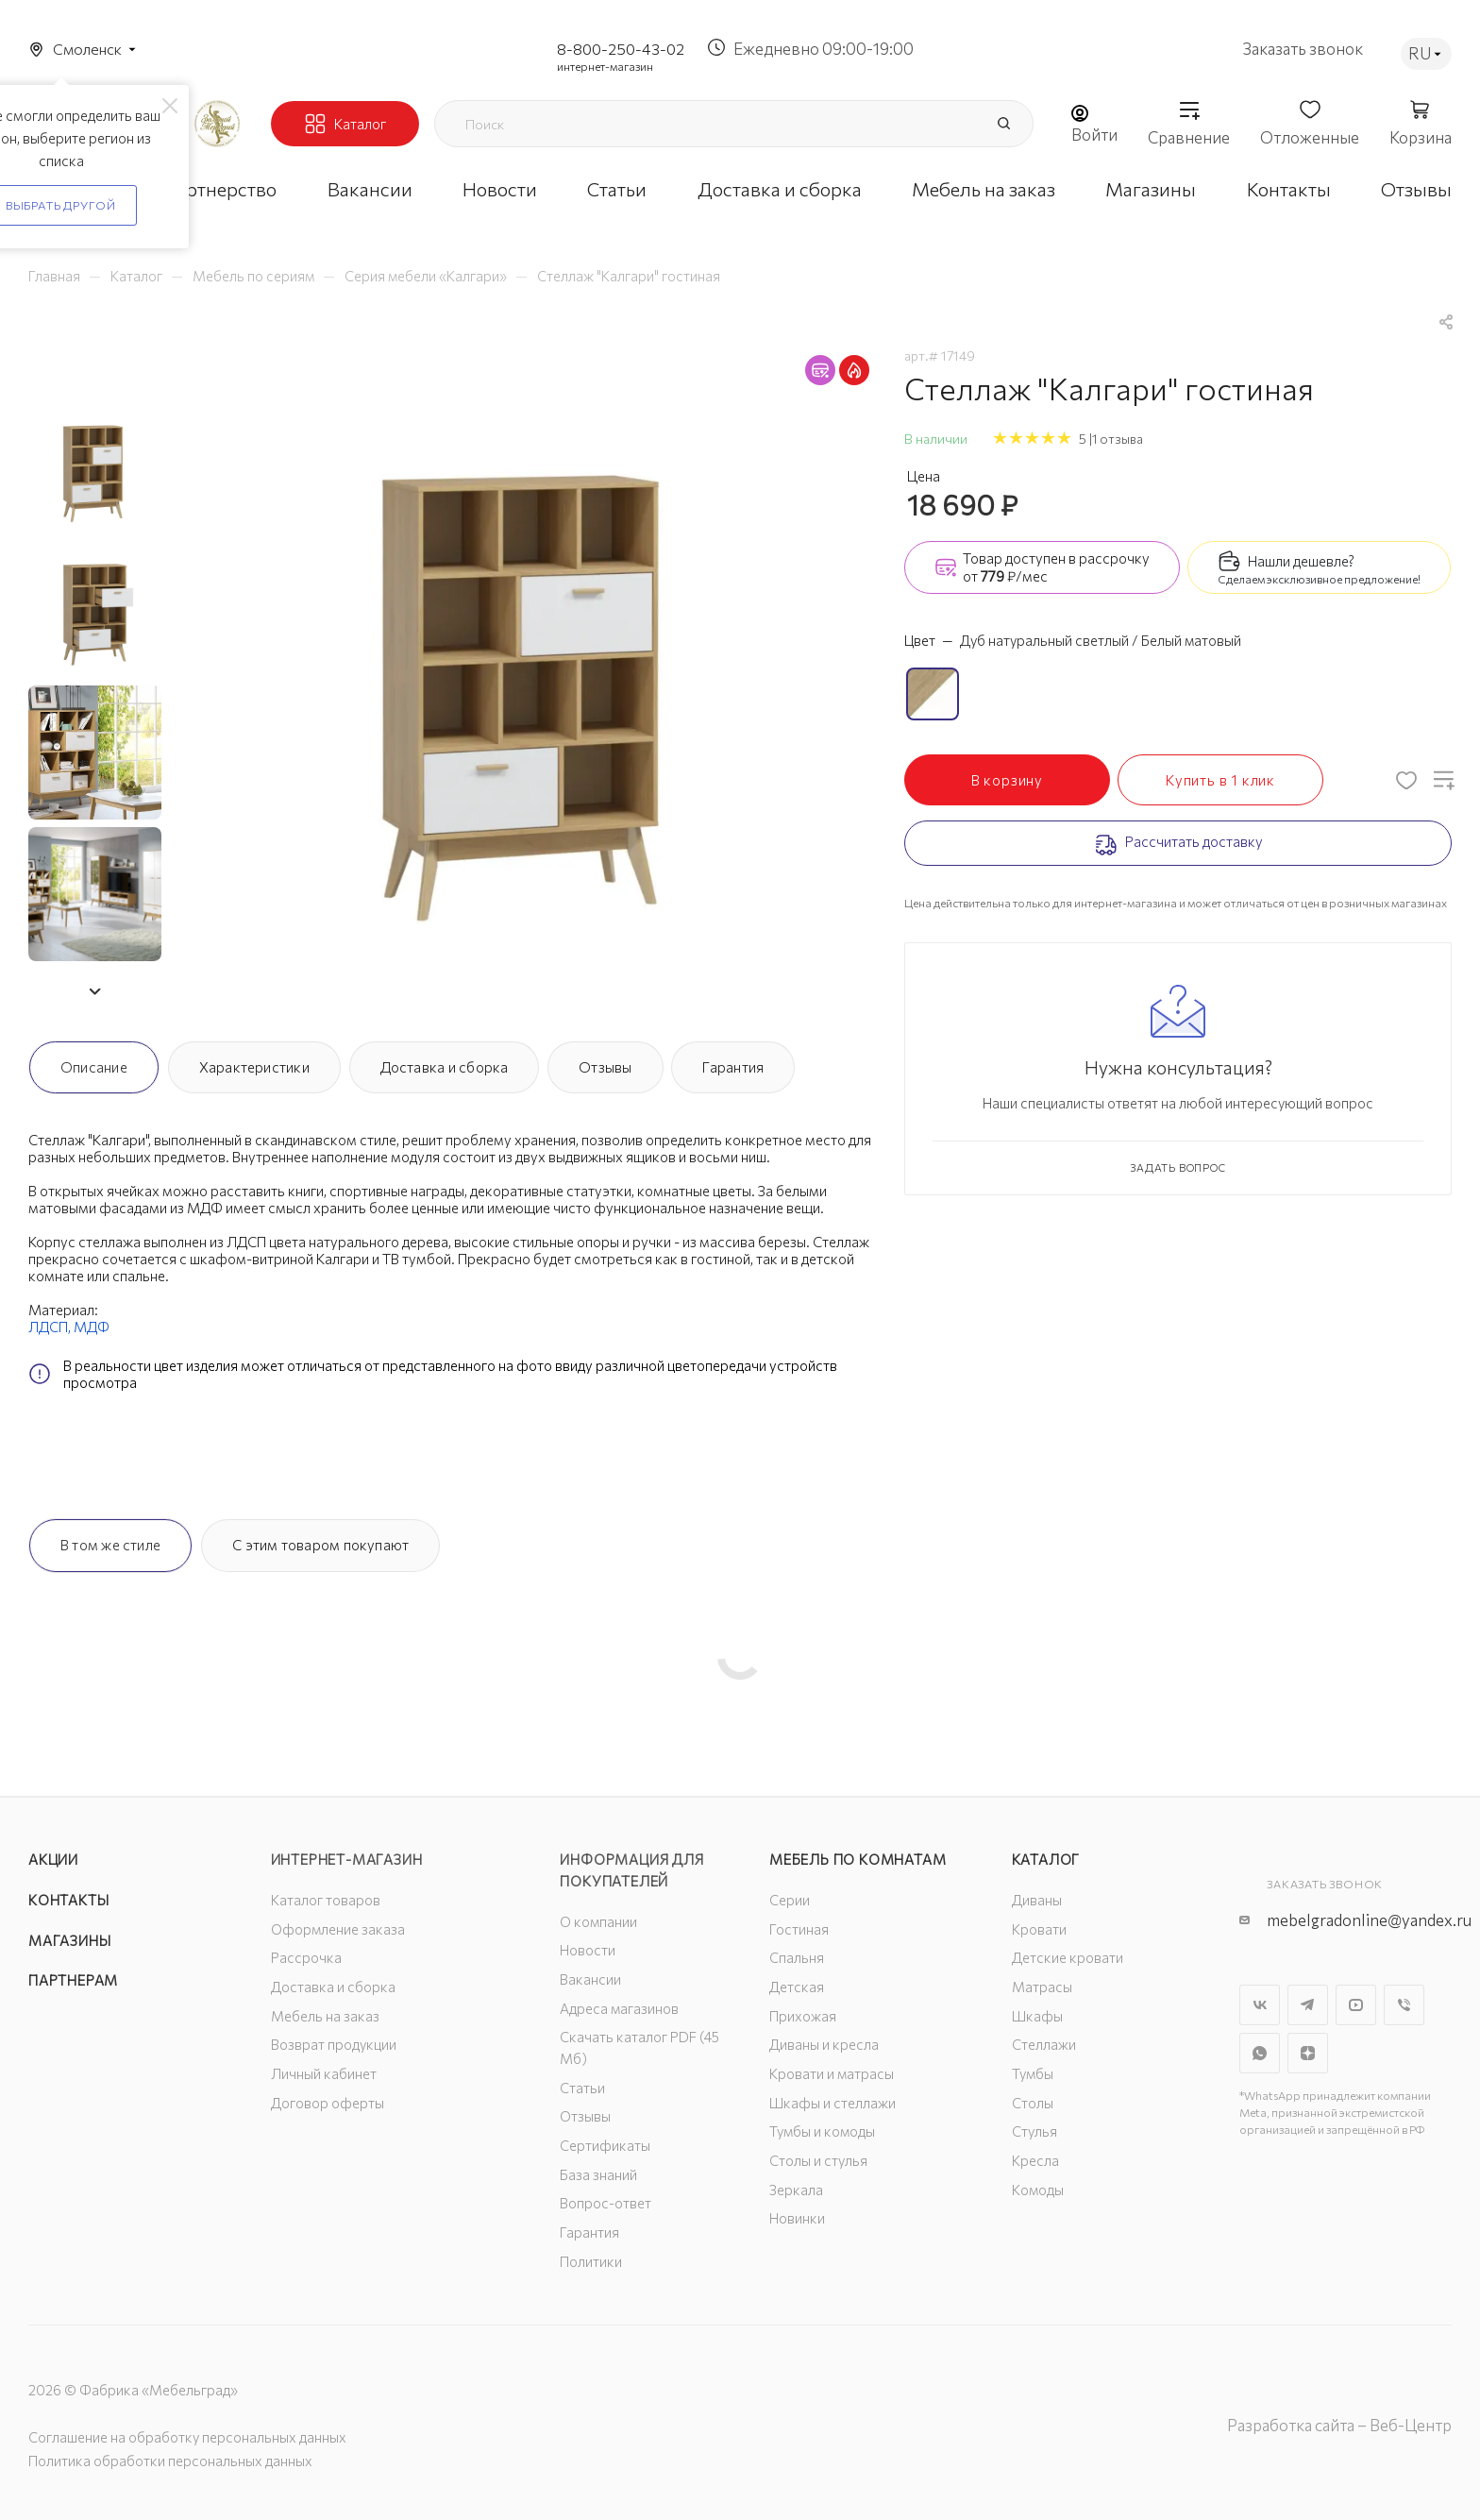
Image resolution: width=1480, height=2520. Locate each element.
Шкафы (1037, 2015)
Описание (93, 1066)
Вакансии (590, 1978)
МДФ (91, 1326)
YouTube (1356, 2005)
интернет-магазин (605, 66)
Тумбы (1032, 2073)
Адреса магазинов (619, 2008)
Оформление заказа (338, 1928)
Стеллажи (1044, 2044)
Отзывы (605, 1066)
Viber (1404, 2005)
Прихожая (802, 2015)
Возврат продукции (333, 2044)
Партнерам (73, 1979)
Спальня (796, 1957)
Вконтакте (1259, 2005)
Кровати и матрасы (831, 2073)
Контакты (68, 1899)
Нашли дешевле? (1301, 560)
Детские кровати (1067, 1957)
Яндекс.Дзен (1307, 2053)
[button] (94, 991)
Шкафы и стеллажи (832, 2102)
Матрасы (1042, 1986)
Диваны (1037, 1899)
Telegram (1307, 2005)
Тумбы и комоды (822, 2131)
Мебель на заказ (325, 2015)
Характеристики (254, 1066)
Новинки (797, 2217)
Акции (53, 1859)
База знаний (598, 2174)
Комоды (1038, 2189)
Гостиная (799, 1928)
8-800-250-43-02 (620, 49)
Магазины (69, 1940)
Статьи (582, 2087)
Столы (1032, 2102)
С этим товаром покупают (320, 1544)
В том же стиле (110, 1544)
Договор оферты (327, 2102)
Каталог (1046, 1859)
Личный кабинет (324, 2073)
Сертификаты (605, 2145)
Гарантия (733, 1066)
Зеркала (796, 2189)
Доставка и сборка (444, 1066)
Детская (796, 1986)
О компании (598, 1921)
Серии (789, 1899)
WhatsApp (1259, 2053)
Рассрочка (306, 1957)
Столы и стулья (818, 2160)
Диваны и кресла (824, 2044)
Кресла (1035, 2160)
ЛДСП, (51, 1326)
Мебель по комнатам (857, 1859)
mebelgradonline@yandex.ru (1369, 1920)
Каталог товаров (325, 1899)
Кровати (1039, 1928)
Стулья (1034, 2131)
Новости (587, 1949)
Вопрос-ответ (605, 2202)
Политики (591, 2261)
